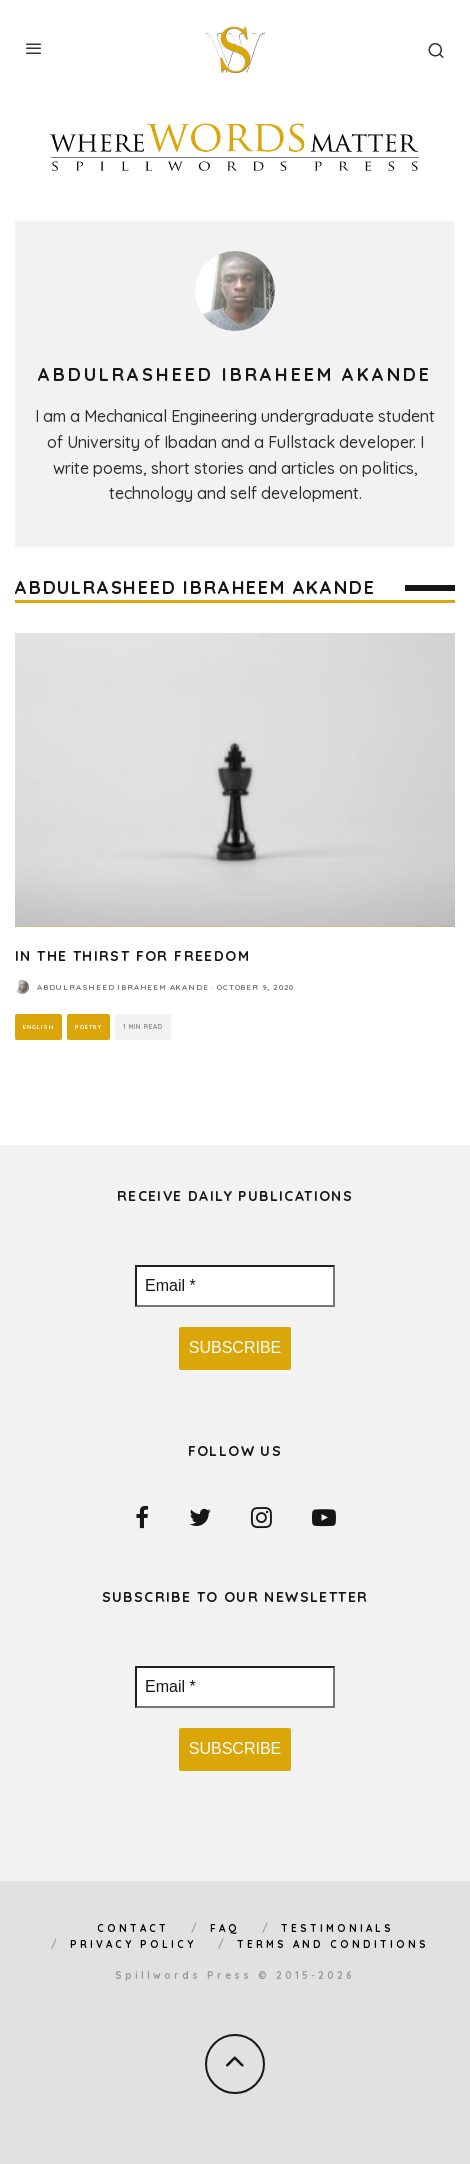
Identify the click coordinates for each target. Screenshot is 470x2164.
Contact (133, 1928)
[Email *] (235, 1286)
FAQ (225, 1928)
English (38, 1026)
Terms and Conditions (333, 1944)
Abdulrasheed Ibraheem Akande (122, 987)
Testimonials (337, 1928)
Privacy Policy (133, 1944)
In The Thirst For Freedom (132, 956)
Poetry (88, 1026)
